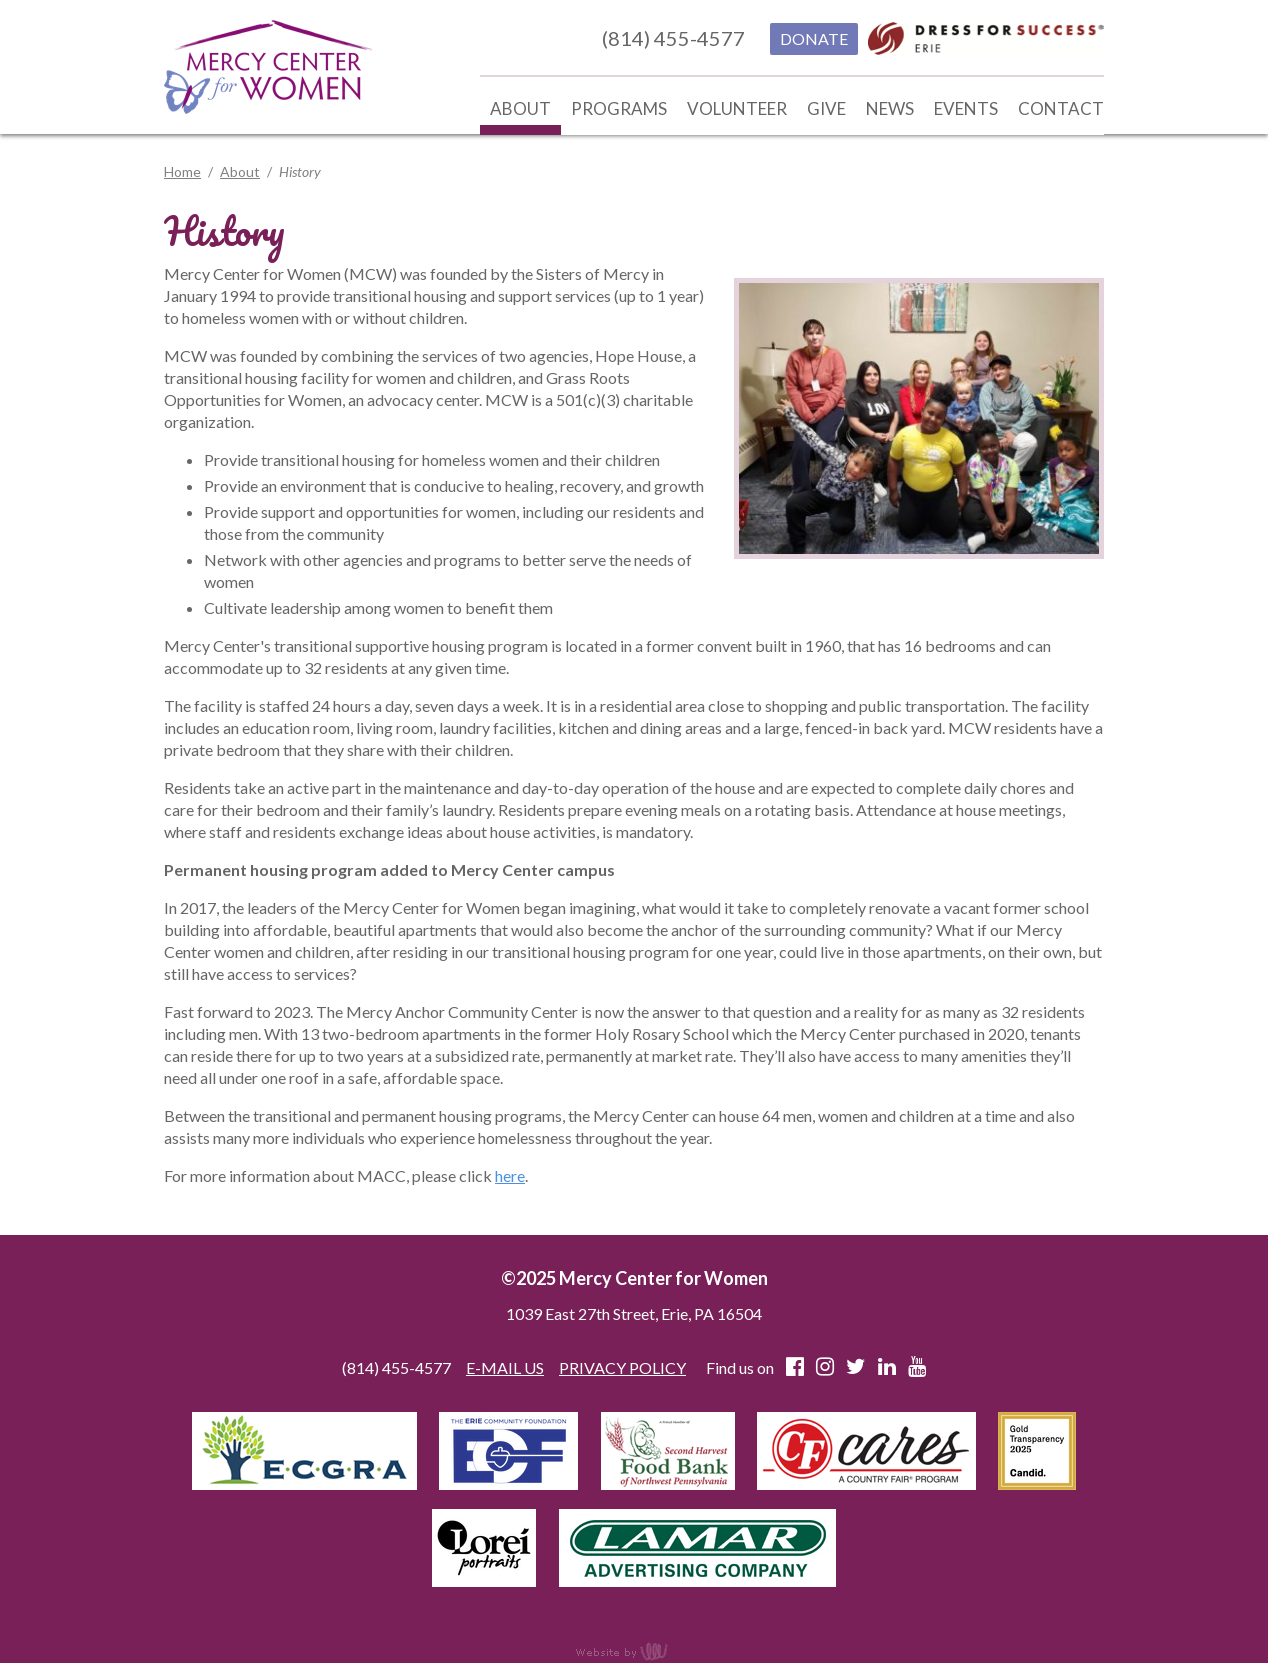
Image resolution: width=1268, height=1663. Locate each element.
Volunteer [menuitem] (737, 108)
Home (182, 171)
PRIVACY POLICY (622, 1367)
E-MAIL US (505, 1367)
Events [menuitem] (966, 108)
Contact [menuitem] (1061, 108)
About (240, 171)
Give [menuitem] (826, 108)
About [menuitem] (520, 108)
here (510, 1175)
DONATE (814, 38)
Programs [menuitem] (619, 108)
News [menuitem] (890, 108)
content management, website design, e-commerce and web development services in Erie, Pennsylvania (634, 1651)
